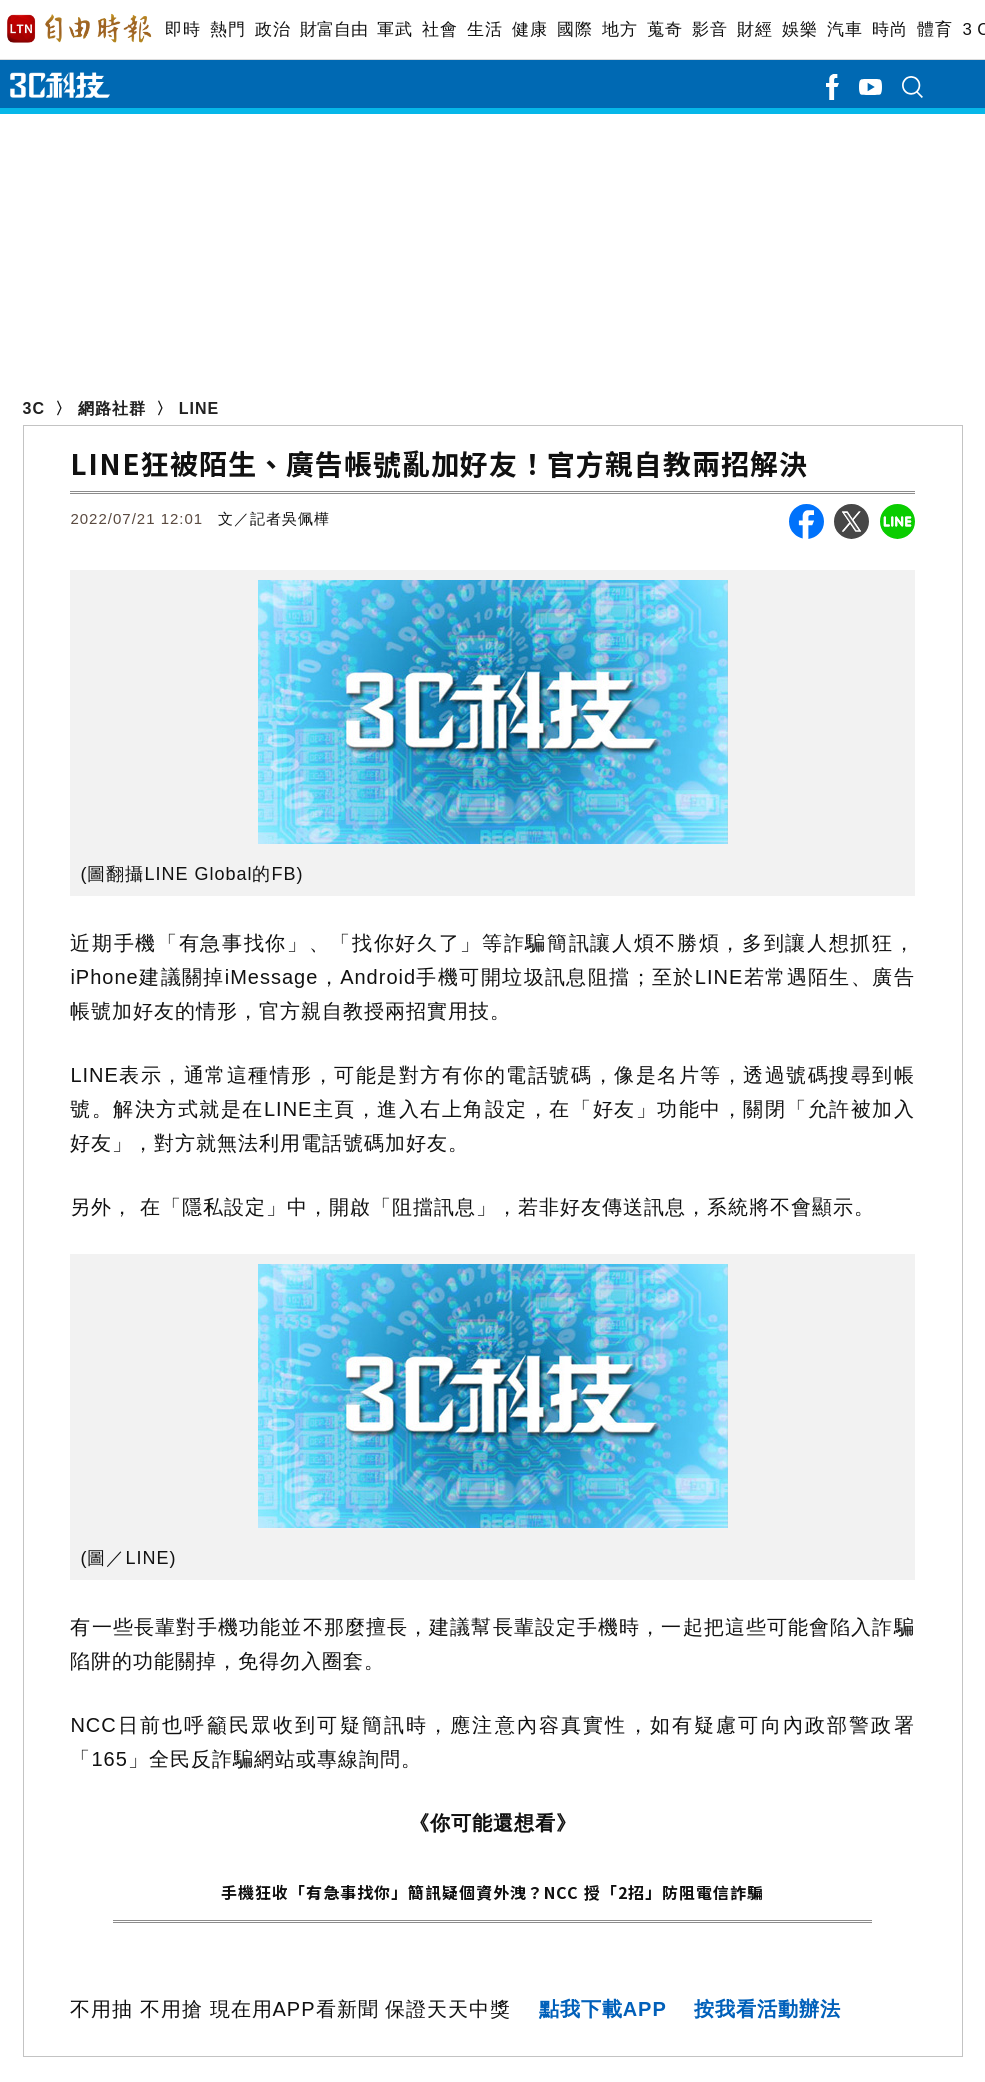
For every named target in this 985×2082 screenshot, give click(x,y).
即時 (182, 29)
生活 (484, 29)
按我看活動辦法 (767, 2009)
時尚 (889, 29)
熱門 (227, 29)
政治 (272, 29)
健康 (529, 29)
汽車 (844, 29)
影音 (709, 29)
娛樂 (799, 29)
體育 (934, 29)
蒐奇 (664, 29)
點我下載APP (603, 2009)
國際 (574, 29)
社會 (439, 29)
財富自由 (333, 29)
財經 (754, 29)
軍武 (394, 29)
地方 (619, 29)
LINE (199, 408)
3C (34, 408)
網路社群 (112, 408)
